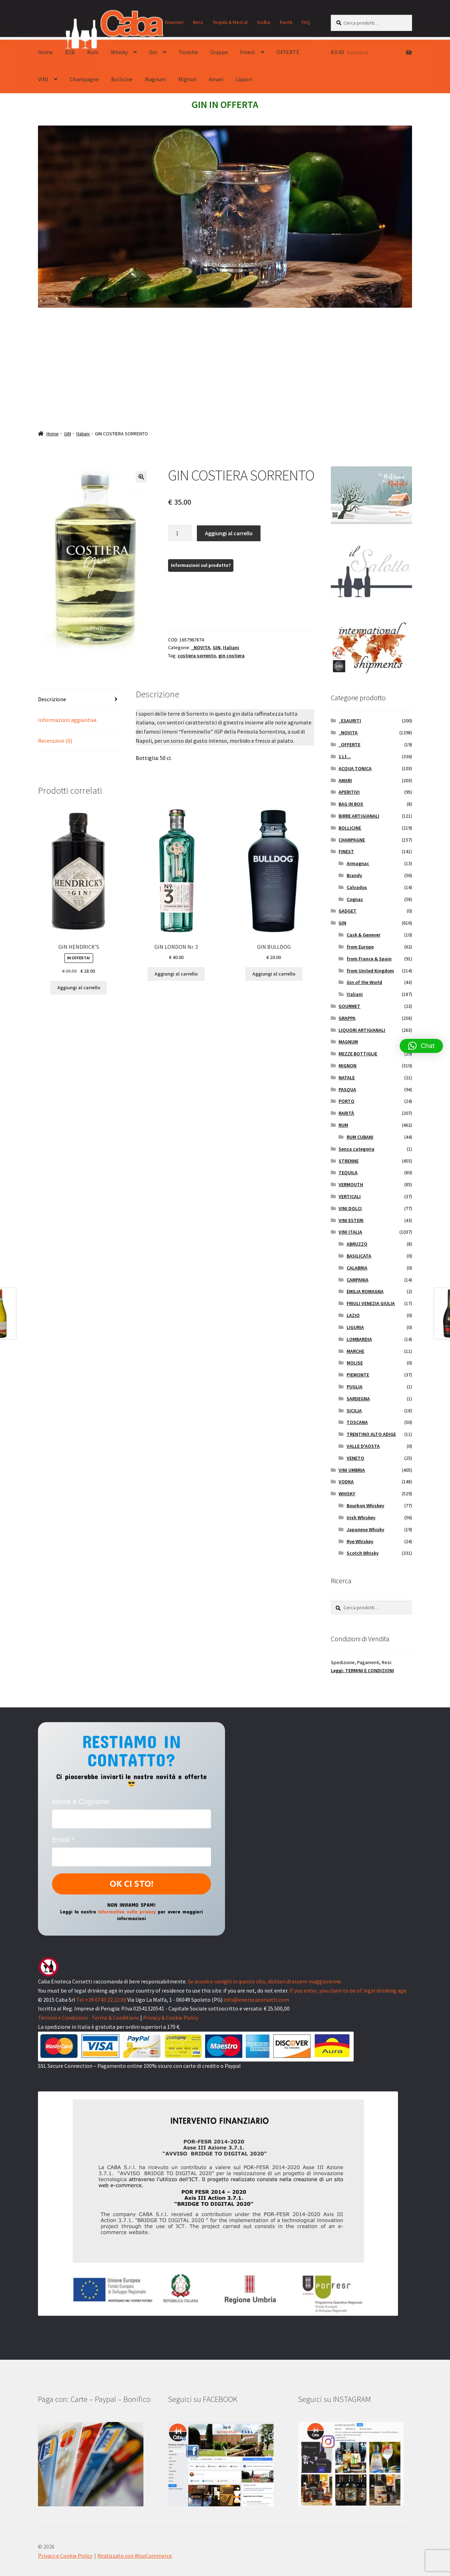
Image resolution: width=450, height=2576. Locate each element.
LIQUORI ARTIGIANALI (362, 1030)
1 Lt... (345, 756)
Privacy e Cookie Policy (65, 2555)
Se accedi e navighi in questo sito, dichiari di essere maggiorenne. (265, 1981)
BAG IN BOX (351, 804)
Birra (198, 22)
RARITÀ (346, 1113)
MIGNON (347, 1065)
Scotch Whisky (363, 1553)
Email (63, 1839)
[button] (141, 476)
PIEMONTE (358, 1375)
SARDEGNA (358, 1398)
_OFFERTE (349, 744)
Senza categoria (356, 1149)
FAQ (306, 22)
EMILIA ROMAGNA (365, 1291)
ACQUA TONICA (355, 768)
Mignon (187, 79)
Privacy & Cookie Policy (170, 2017)
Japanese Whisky (365, 1529)
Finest (247, 52)
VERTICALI (350, 1196)
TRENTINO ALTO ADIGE (371, 1434)
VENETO (355, 1458)
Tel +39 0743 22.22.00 (101, 1999)
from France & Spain (369, 958)
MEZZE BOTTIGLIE (358, 1053)
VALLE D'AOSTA (363, 1446)
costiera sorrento (197, 655)
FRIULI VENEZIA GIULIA (371, 1303)
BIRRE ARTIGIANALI (359, 816)
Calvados (357, 887)
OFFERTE (288, 52)
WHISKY (347, 1493)
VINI (43, 79)
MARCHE (355, 1351)
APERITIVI (349, 792)
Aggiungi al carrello (229, 533)
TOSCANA (357, 1422)
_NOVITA (200, 647)
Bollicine (122, 79)
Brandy (354, 875)
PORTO (346, 1101)
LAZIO (353, 1315)
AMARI (345, 780)
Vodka (263, 22)
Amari (216, 79)
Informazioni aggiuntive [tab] (67, 719)
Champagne (84, 79)
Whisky (119, 52)
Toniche (188, 52)
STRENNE (349, 1161)
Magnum (155, 79)
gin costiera (231, 655)
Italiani (83, 433)
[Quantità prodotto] (180, 533)
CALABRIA (357, 1268)
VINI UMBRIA (352, 1470)
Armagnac (358, 863)
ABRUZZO (357, 1244)
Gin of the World (364, 982)
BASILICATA (359, 1256)
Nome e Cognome (80, 1801)
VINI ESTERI (351, 1220)
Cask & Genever (363, 935)
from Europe (360, 947)
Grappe (219, 52)
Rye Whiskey (360, 1541)
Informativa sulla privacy (127, 1911)
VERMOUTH (351, 1184)
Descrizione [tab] (52, 699)
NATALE (347, 1077)
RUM (343, 1125)
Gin (153, 52)
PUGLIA (354, 1386)
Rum (92, 52)
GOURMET (349, 1006)
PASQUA (347, 1089)
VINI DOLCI (350, 1208)
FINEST (346, 851)
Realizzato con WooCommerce (134, 2555)
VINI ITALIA (350, 1232)
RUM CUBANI (360, 1137)
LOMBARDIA (359, 1339)
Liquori (244, 79)
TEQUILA (348, 1172)
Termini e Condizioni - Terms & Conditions (88, 2017)
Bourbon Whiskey (365, 1505)
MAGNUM (348, 1041)
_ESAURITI (350, 720)
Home (45, 52)
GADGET (347, 911)
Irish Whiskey (361, 1517)
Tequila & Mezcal (230, 22)
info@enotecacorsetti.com (256, 1999)
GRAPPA (347, 1018)
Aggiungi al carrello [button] (78, 987)
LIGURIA (355, 1327)
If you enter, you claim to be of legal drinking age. (348, 1990)
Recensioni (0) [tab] (55, 740)
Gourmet (174, 22)
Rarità (286, 22)
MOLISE (355, 1363)
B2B (70, 52)
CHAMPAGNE (352, 840)
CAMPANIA (357, 1280)
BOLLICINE (350, 828)
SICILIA (354, 1410)
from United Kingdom (370, 970)
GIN (67, 433)
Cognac (355, 899)
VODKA (346, 1481)
